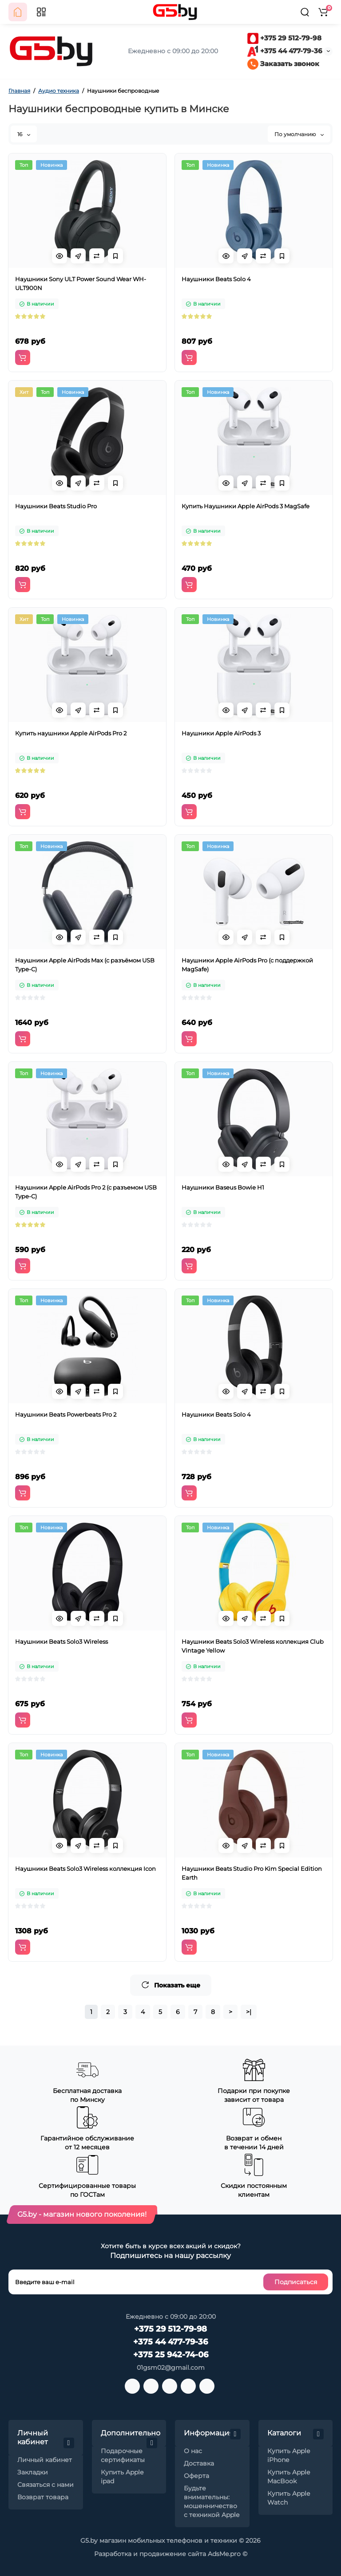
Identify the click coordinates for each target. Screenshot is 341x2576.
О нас (193, 2451)
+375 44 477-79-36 (284, 51)
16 (23, 134)
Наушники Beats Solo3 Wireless (61, 1641)
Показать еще (170, 1985)
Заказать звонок (283, 63)
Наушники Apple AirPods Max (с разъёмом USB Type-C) (85, 965)
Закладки (32, 2472)
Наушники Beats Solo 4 (216, 279)
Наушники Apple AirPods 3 (221, 733)
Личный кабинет (44, 2460)
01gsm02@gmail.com (171, 2368)
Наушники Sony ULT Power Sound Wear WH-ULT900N (80, 283)
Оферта (196, 2476)
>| (248, 2012)
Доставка (199, 2463)
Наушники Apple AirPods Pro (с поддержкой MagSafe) (247, 965)
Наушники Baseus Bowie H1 (223, 1187)
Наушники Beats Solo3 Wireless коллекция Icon (85, 1868)
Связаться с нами (45, 2485)
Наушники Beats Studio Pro (56, 506)
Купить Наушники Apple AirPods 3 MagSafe (245, 506)
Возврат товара (42, 2497)
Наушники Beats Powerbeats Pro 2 (65, 1414)
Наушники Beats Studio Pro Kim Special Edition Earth (252, 1873)
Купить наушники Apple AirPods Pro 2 (71, 733)
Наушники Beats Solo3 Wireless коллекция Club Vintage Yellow (253, 1646)
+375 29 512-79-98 (284, 38)
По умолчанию (299, 134)
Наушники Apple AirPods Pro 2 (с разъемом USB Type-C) (86, 1192)
